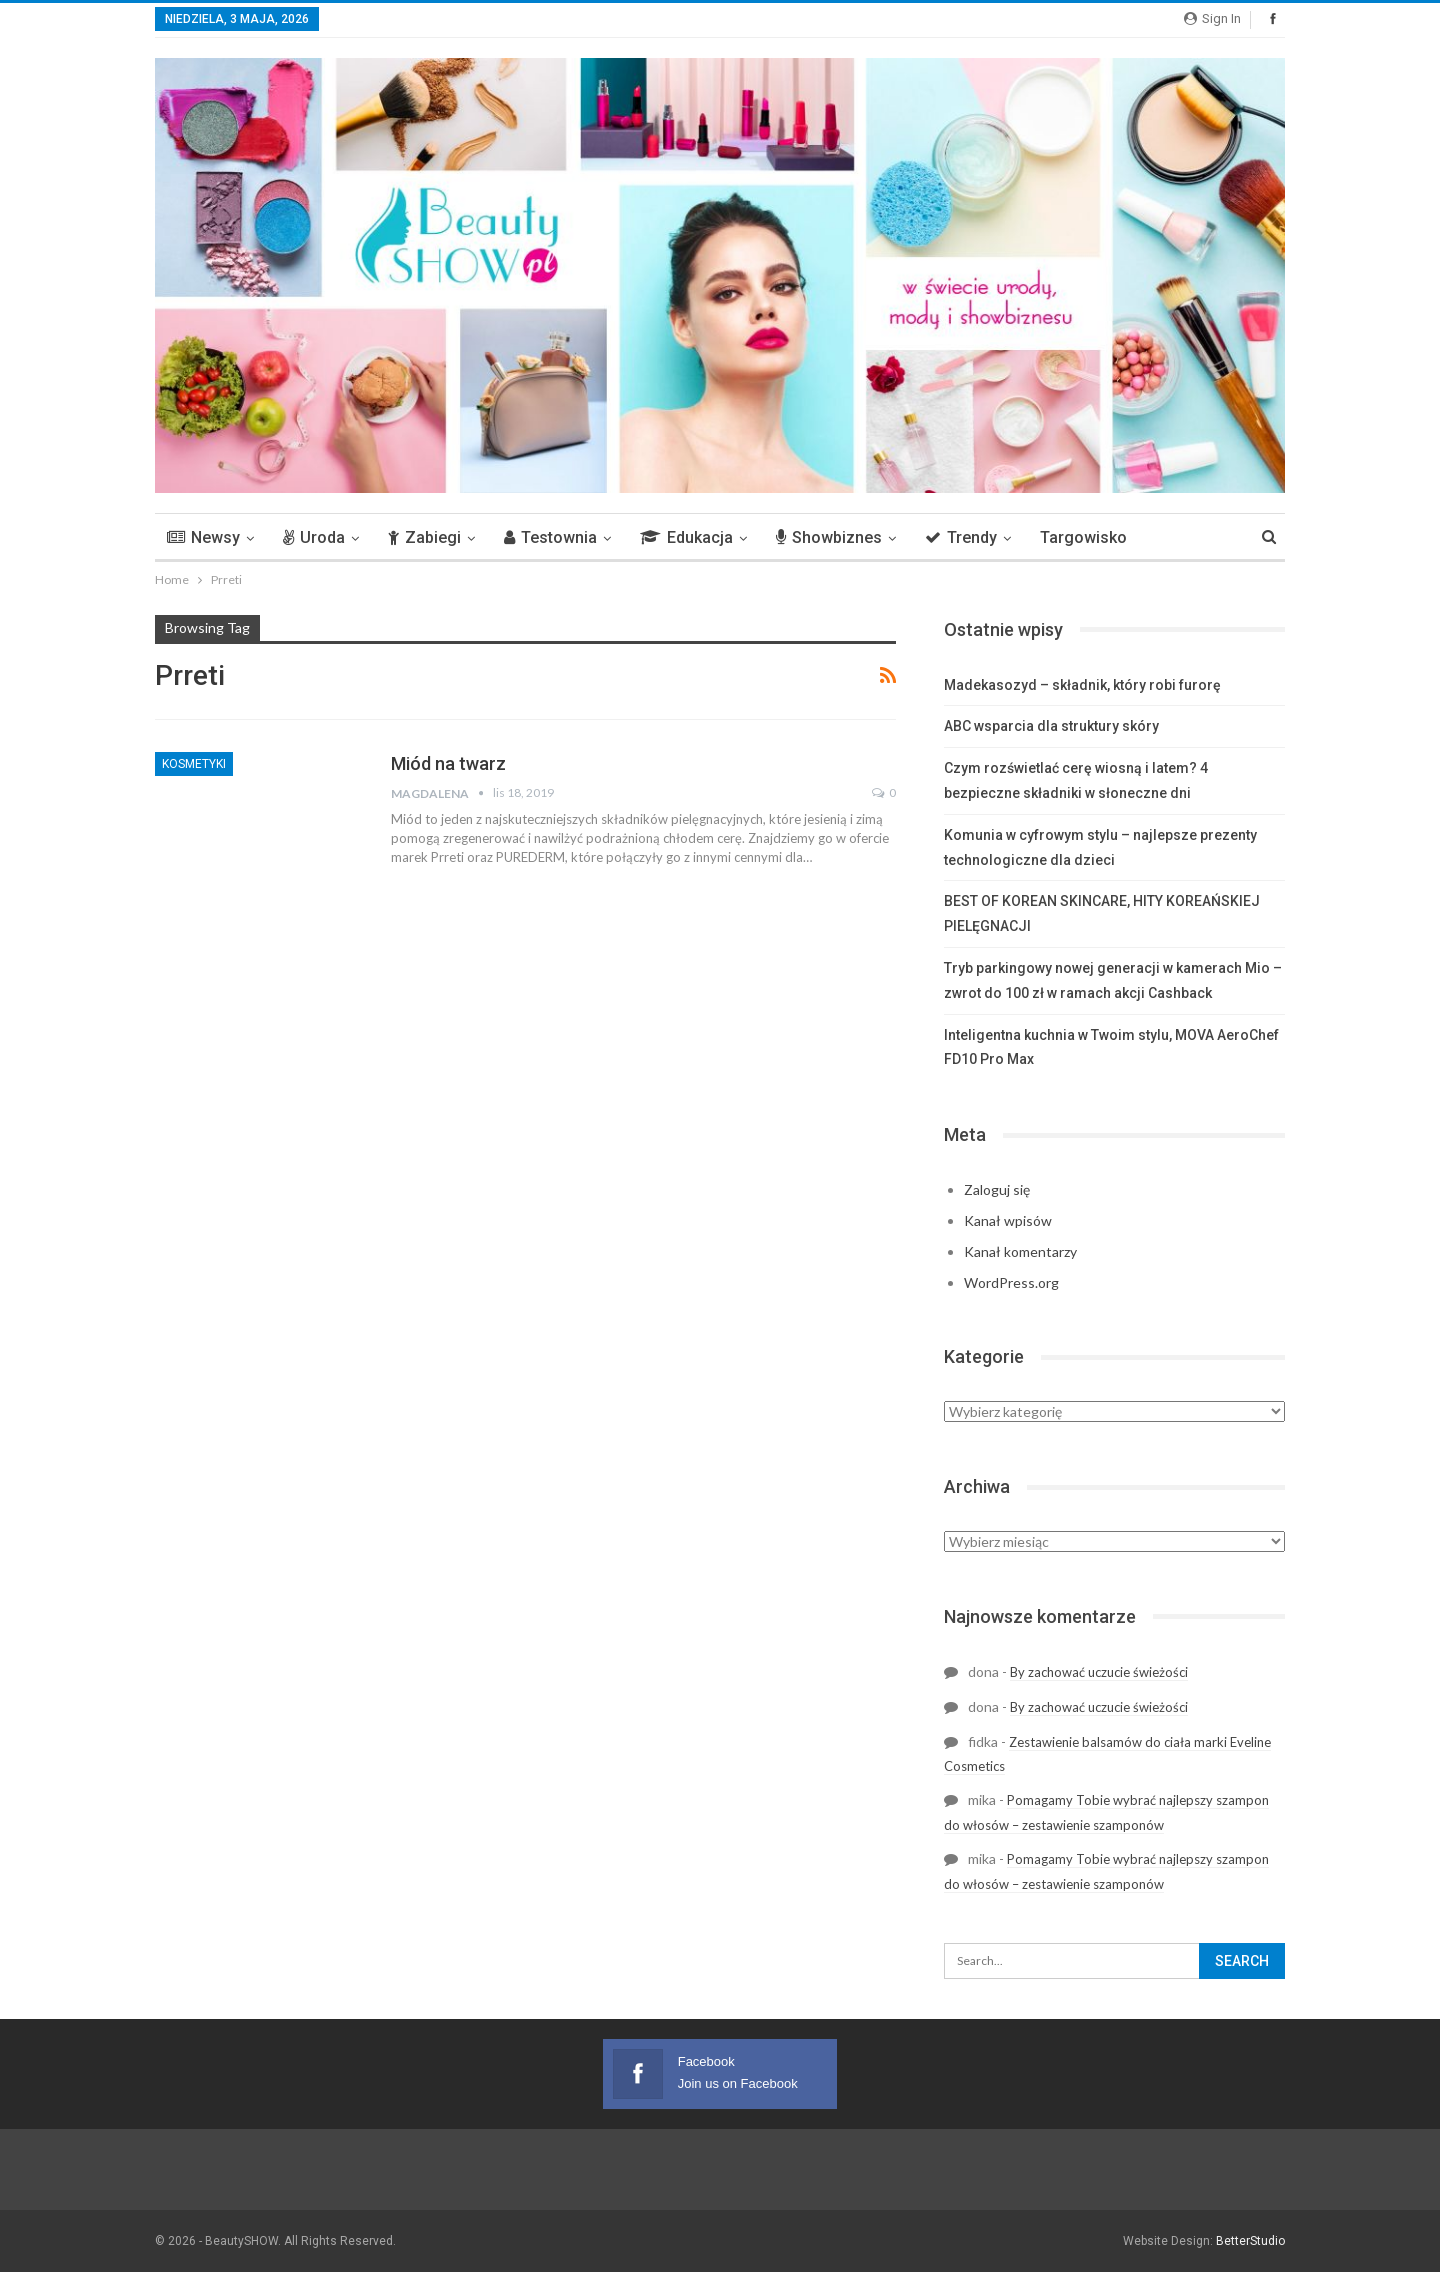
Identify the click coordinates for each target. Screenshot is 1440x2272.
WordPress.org (1011, 1282)
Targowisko (1083, 537)
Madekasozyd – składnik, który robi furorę (1082, 685)
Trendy (961, 537)
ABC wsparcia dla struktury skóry (1051, 726)
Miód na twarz (448, 763)
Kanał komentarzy (1020, 1251)
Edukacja (686, 537)
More (1175, 537)
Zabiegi (424, 537)
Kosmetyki (194, 764)
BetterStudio (1250, 2241)
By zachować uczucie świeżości (1099, 1672)
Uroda (314, 537)
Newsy (203, 537)
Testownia (550, 537)
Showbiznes (829, 537)
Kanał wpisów (1008, 1220)
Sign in (1212, 18)
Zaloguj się (997, 1189)
